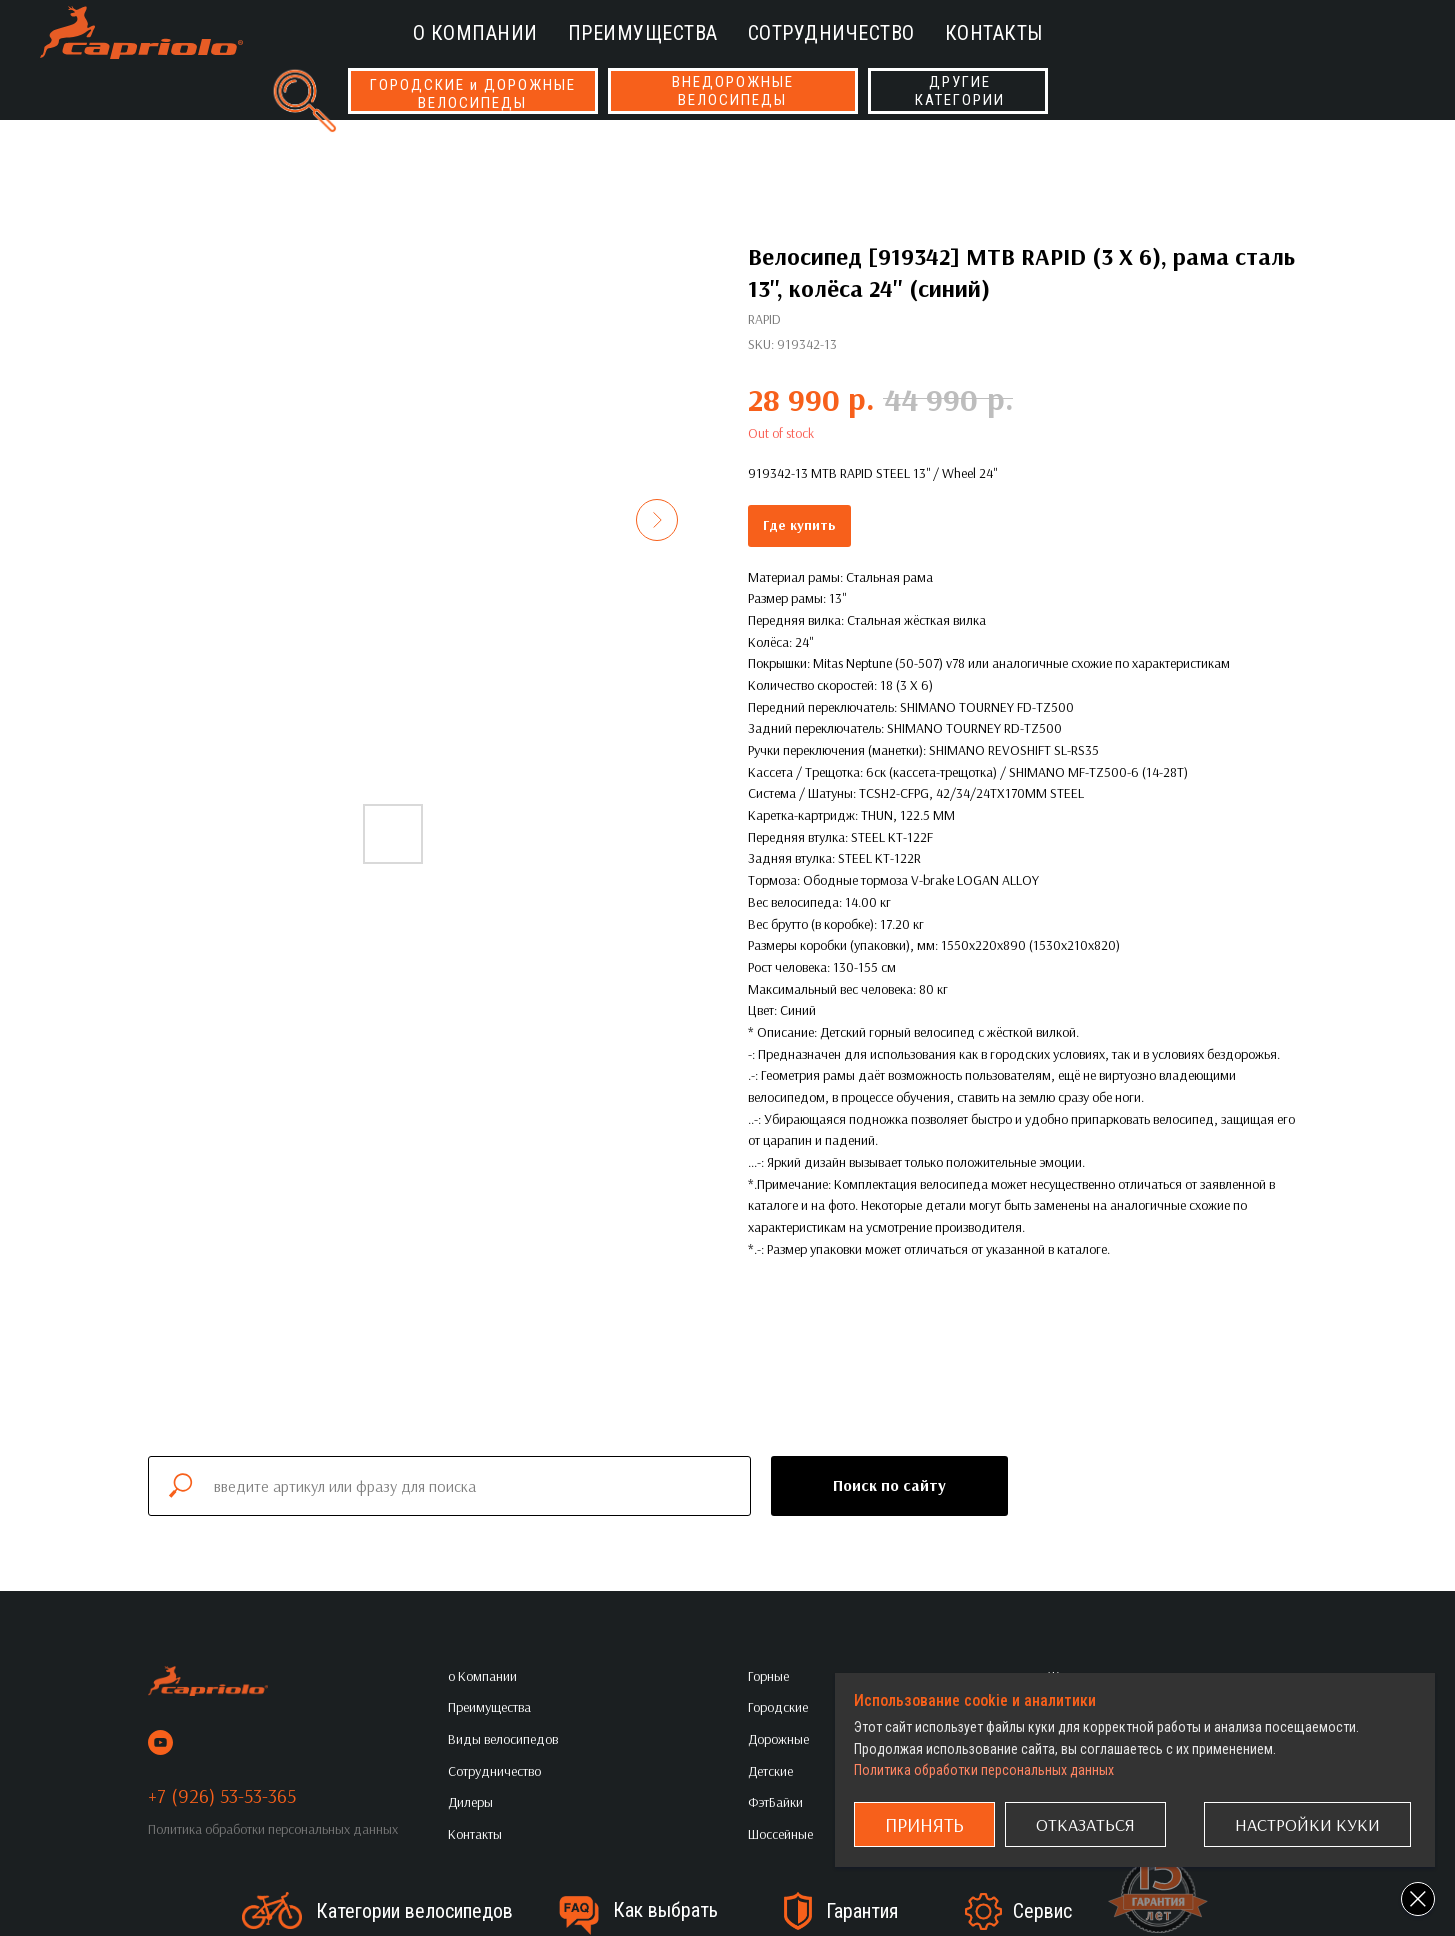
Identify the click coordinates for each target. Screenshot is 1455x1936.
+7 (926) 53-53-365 (222, 1795)
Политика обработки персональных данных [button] (273, 1829)
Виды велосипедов (503, 1739)
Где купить (799, 525)
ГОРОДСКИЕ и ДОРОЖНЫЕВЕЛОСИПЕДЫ (473, 94)
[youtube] (160, 1742)
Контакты (994, 33)
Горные (768, 1676)
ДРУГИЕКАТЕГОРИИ (960, 91)
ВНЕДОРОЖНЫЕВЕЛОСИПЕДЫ (733, 91)
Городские (778, 1707)
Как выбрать (665, 1910)
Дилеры (470, 1802)
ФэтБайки (775, 1802)
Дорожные (778, 1739)
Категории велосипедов (414, 1911)
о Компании (475, 33)
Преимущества (643, 33)
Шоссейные (780, 1834)
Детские (770, 1771)
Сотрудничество (831, 33)
